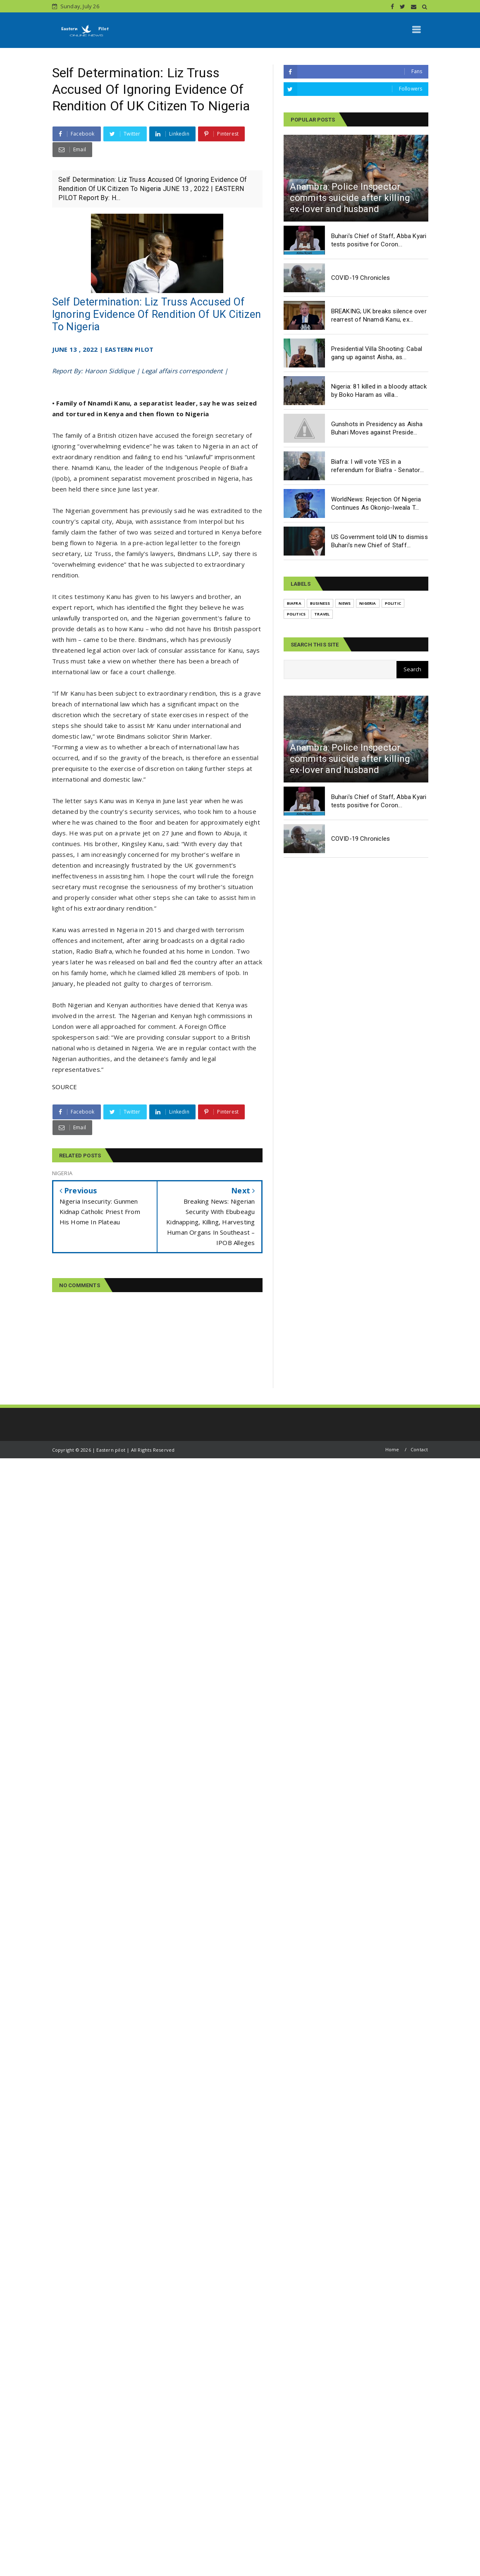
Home (392, 1449)
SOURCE (64, 1087)
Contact (419, 1449)
